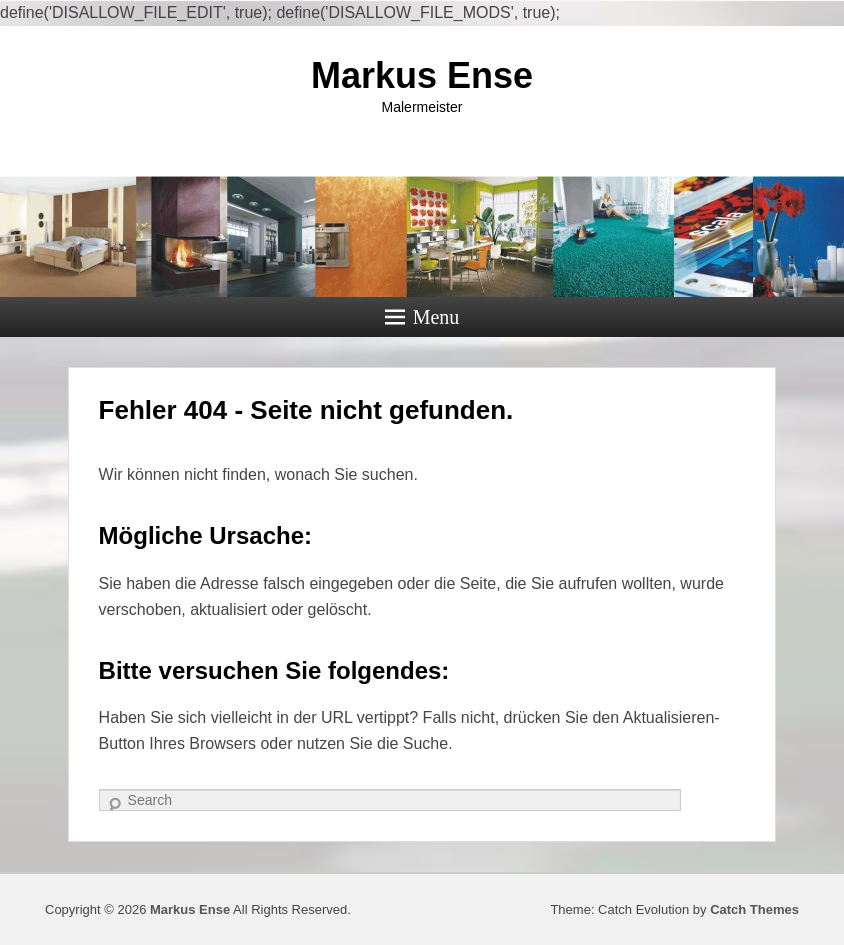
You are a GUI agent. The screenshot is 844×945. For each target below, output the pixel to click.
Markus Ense (422, 75)
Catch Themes (754, 909)
